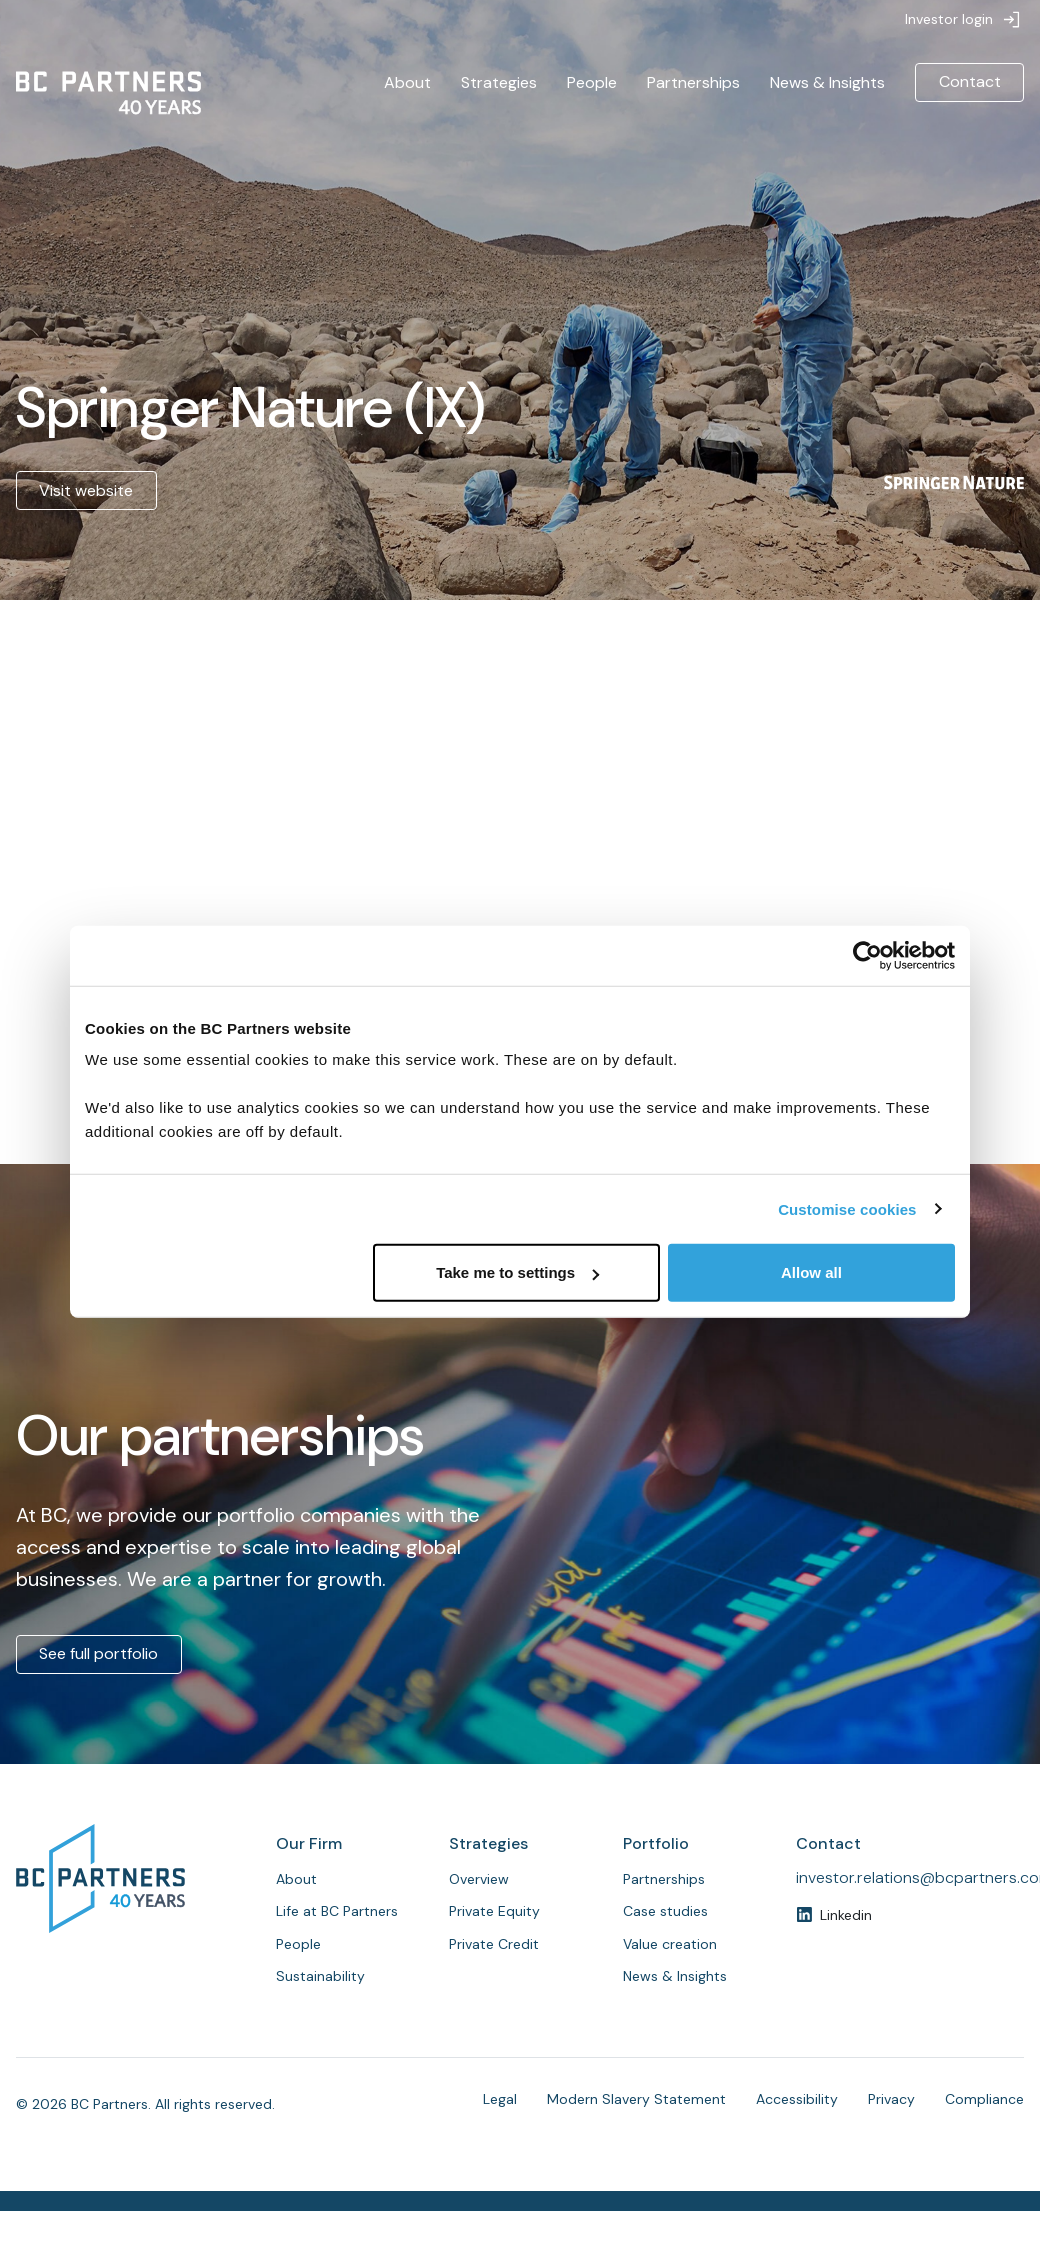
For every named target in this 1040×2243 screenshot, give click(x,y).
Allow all (811, 1272)
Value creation (670, 1944)
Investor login (949, 19)
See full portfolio (98, 1653)
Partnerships (693, 82)
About (407, 82)
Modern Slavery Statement (636, 2099)
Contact (970, 81)
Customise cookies (847, 1208)
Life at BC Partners (337, 1911)
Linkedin (846, 1915)
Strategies (499, 82)
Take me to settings (517, 1272)
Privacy (891, 2099)
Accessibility (797, 2099)
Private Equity (494, 1911)
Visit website (86, 490)
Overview (479, 1879)
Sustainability (320, 1976)
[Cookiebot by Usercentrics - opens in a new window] (867, 955)
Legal (500, 2099)
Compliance (984, 2099)
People (592, 82)
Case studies (665, 1911)
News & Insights (827, 82)
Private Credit (494, 1944)
